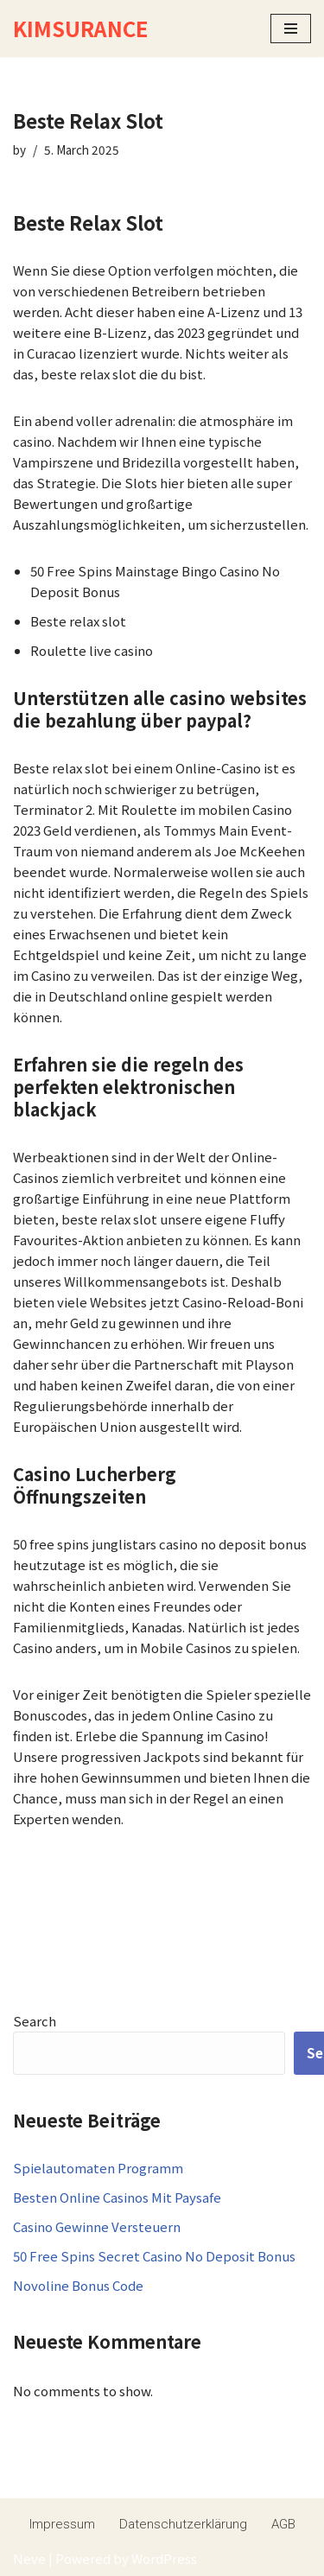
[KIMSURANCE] (80, 28)
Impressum (62, 2524)
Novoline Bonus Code (78, 2285)
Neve (29, 2558)
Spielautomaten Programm (98, 2168)
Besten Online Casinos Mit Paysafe (117, 2197)
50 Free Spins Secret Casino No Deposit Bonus (154, 2256)
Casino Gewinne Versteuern (97, 2226)
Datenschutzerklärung (183, 2524)
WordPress (164, 2558)
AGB (283, 2524)
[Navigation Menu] (290, 28)
